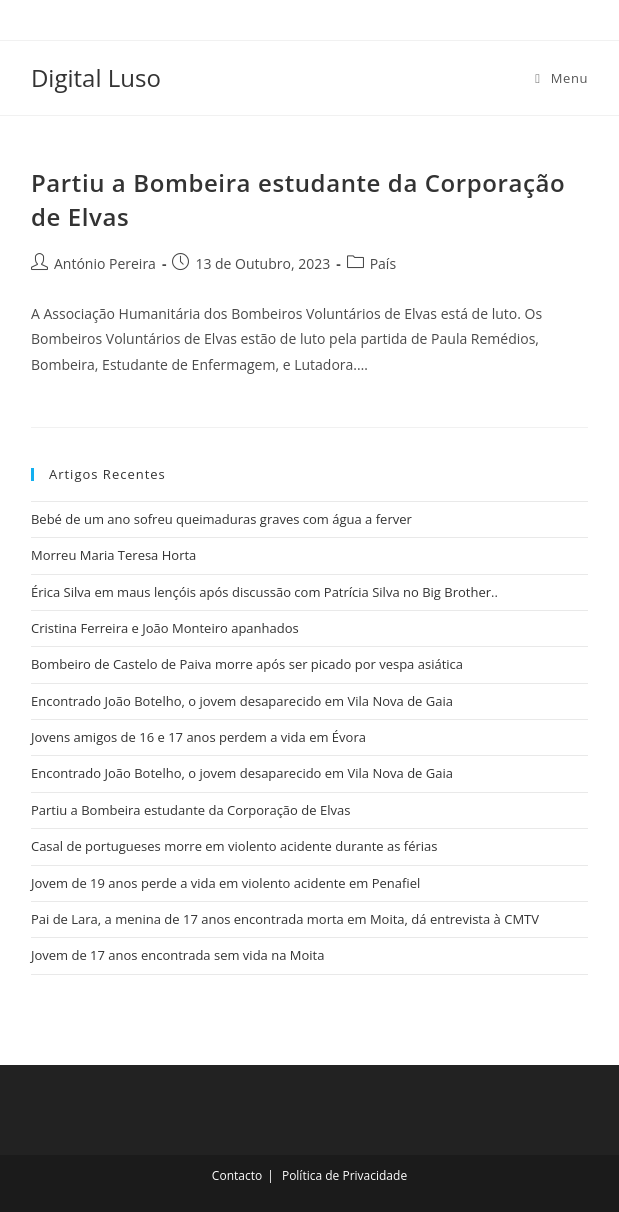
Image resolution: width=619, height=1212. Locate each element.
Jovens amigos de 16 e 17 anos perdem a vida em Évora (198, 737)
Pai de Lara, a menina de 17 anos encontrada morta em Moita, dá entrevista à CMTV (285, 919)
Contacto (237, 1175)
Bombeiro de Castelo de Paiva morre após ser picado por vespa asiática (247, 664)
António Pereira (105, 263)
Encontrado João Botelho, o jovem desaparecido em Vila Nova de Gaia (242, 701)
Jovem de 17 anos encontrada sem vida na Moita (177, 955)
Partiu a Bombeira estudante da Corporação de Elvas (190, 810)
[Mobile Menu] (561, 78)
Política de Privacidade (344, 1175)
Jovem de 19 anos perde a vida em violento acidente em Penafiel (225, 883)
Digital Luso (96, 77)
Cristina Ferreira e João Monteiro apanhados (165, 628)
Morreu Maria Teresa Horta (113, 555)
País (383, 263)
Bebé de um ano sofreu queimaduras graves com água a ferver (221, 519)
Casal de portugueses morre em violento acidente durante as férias (234, 846)
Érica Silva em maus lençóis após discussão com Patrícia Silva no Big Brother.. (264, 592)
